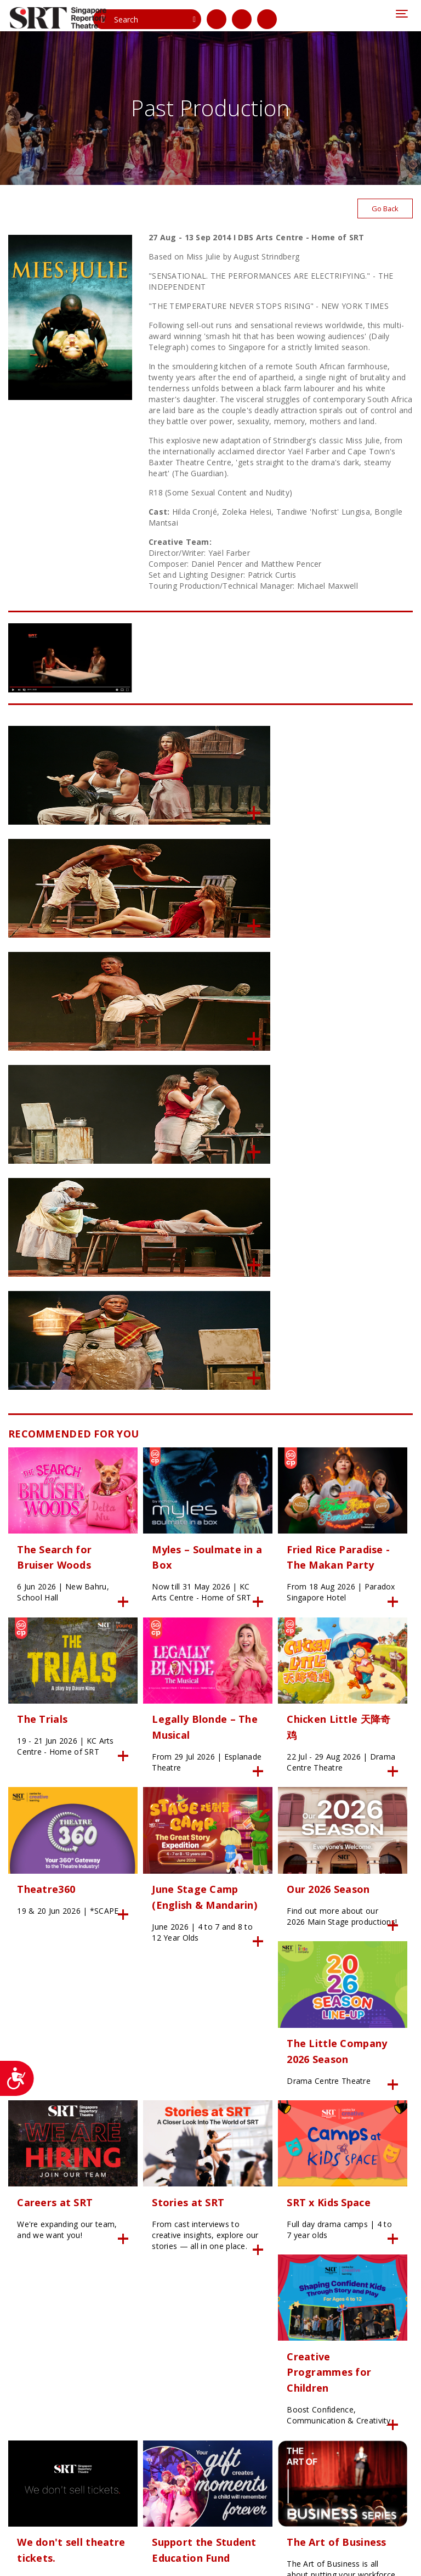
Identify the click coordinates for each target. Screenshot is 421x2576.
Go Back (383, 212)
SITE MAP (278, 2551)
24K (208, 2551)
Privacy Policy (29, 2562)
